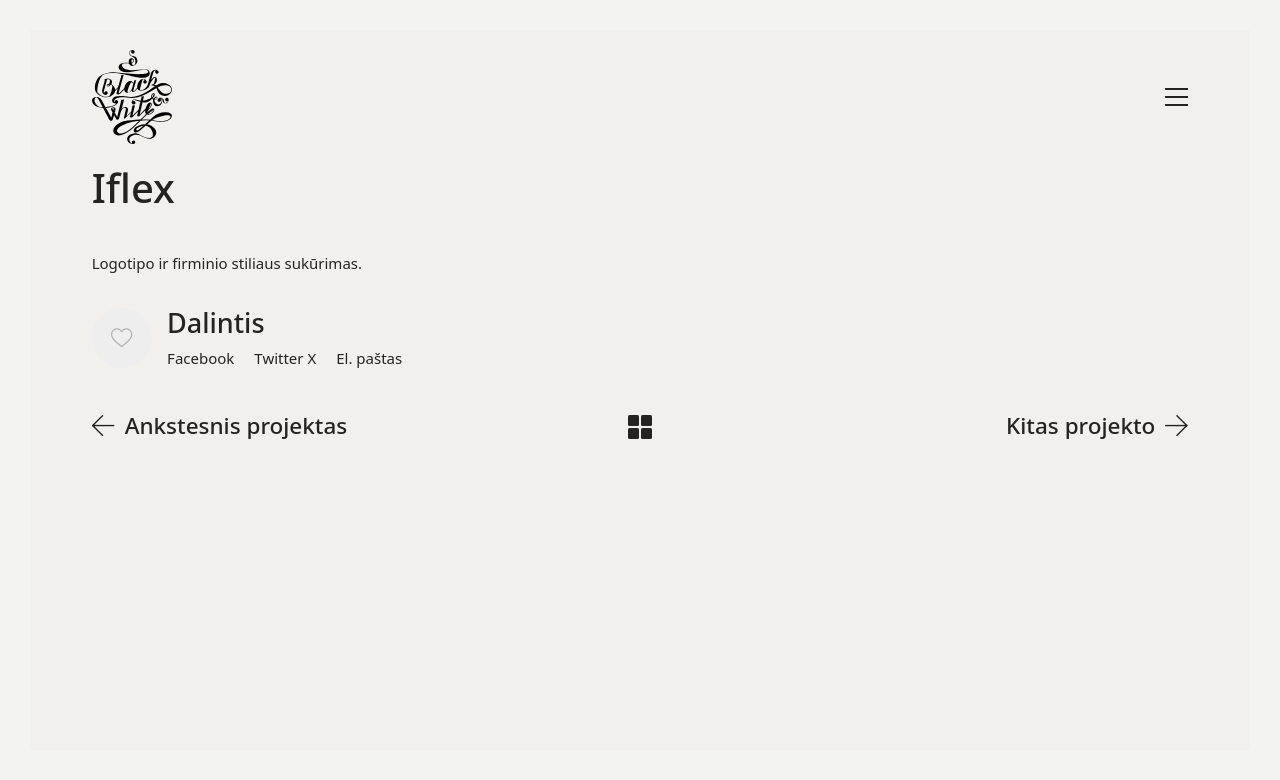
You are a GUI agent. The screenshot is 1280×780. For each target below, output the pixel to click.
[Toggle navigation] (1176, 97)
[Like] (122, 338)
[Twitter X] (285, 358)
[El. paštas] (369, 358)
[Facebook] (200, 358)
